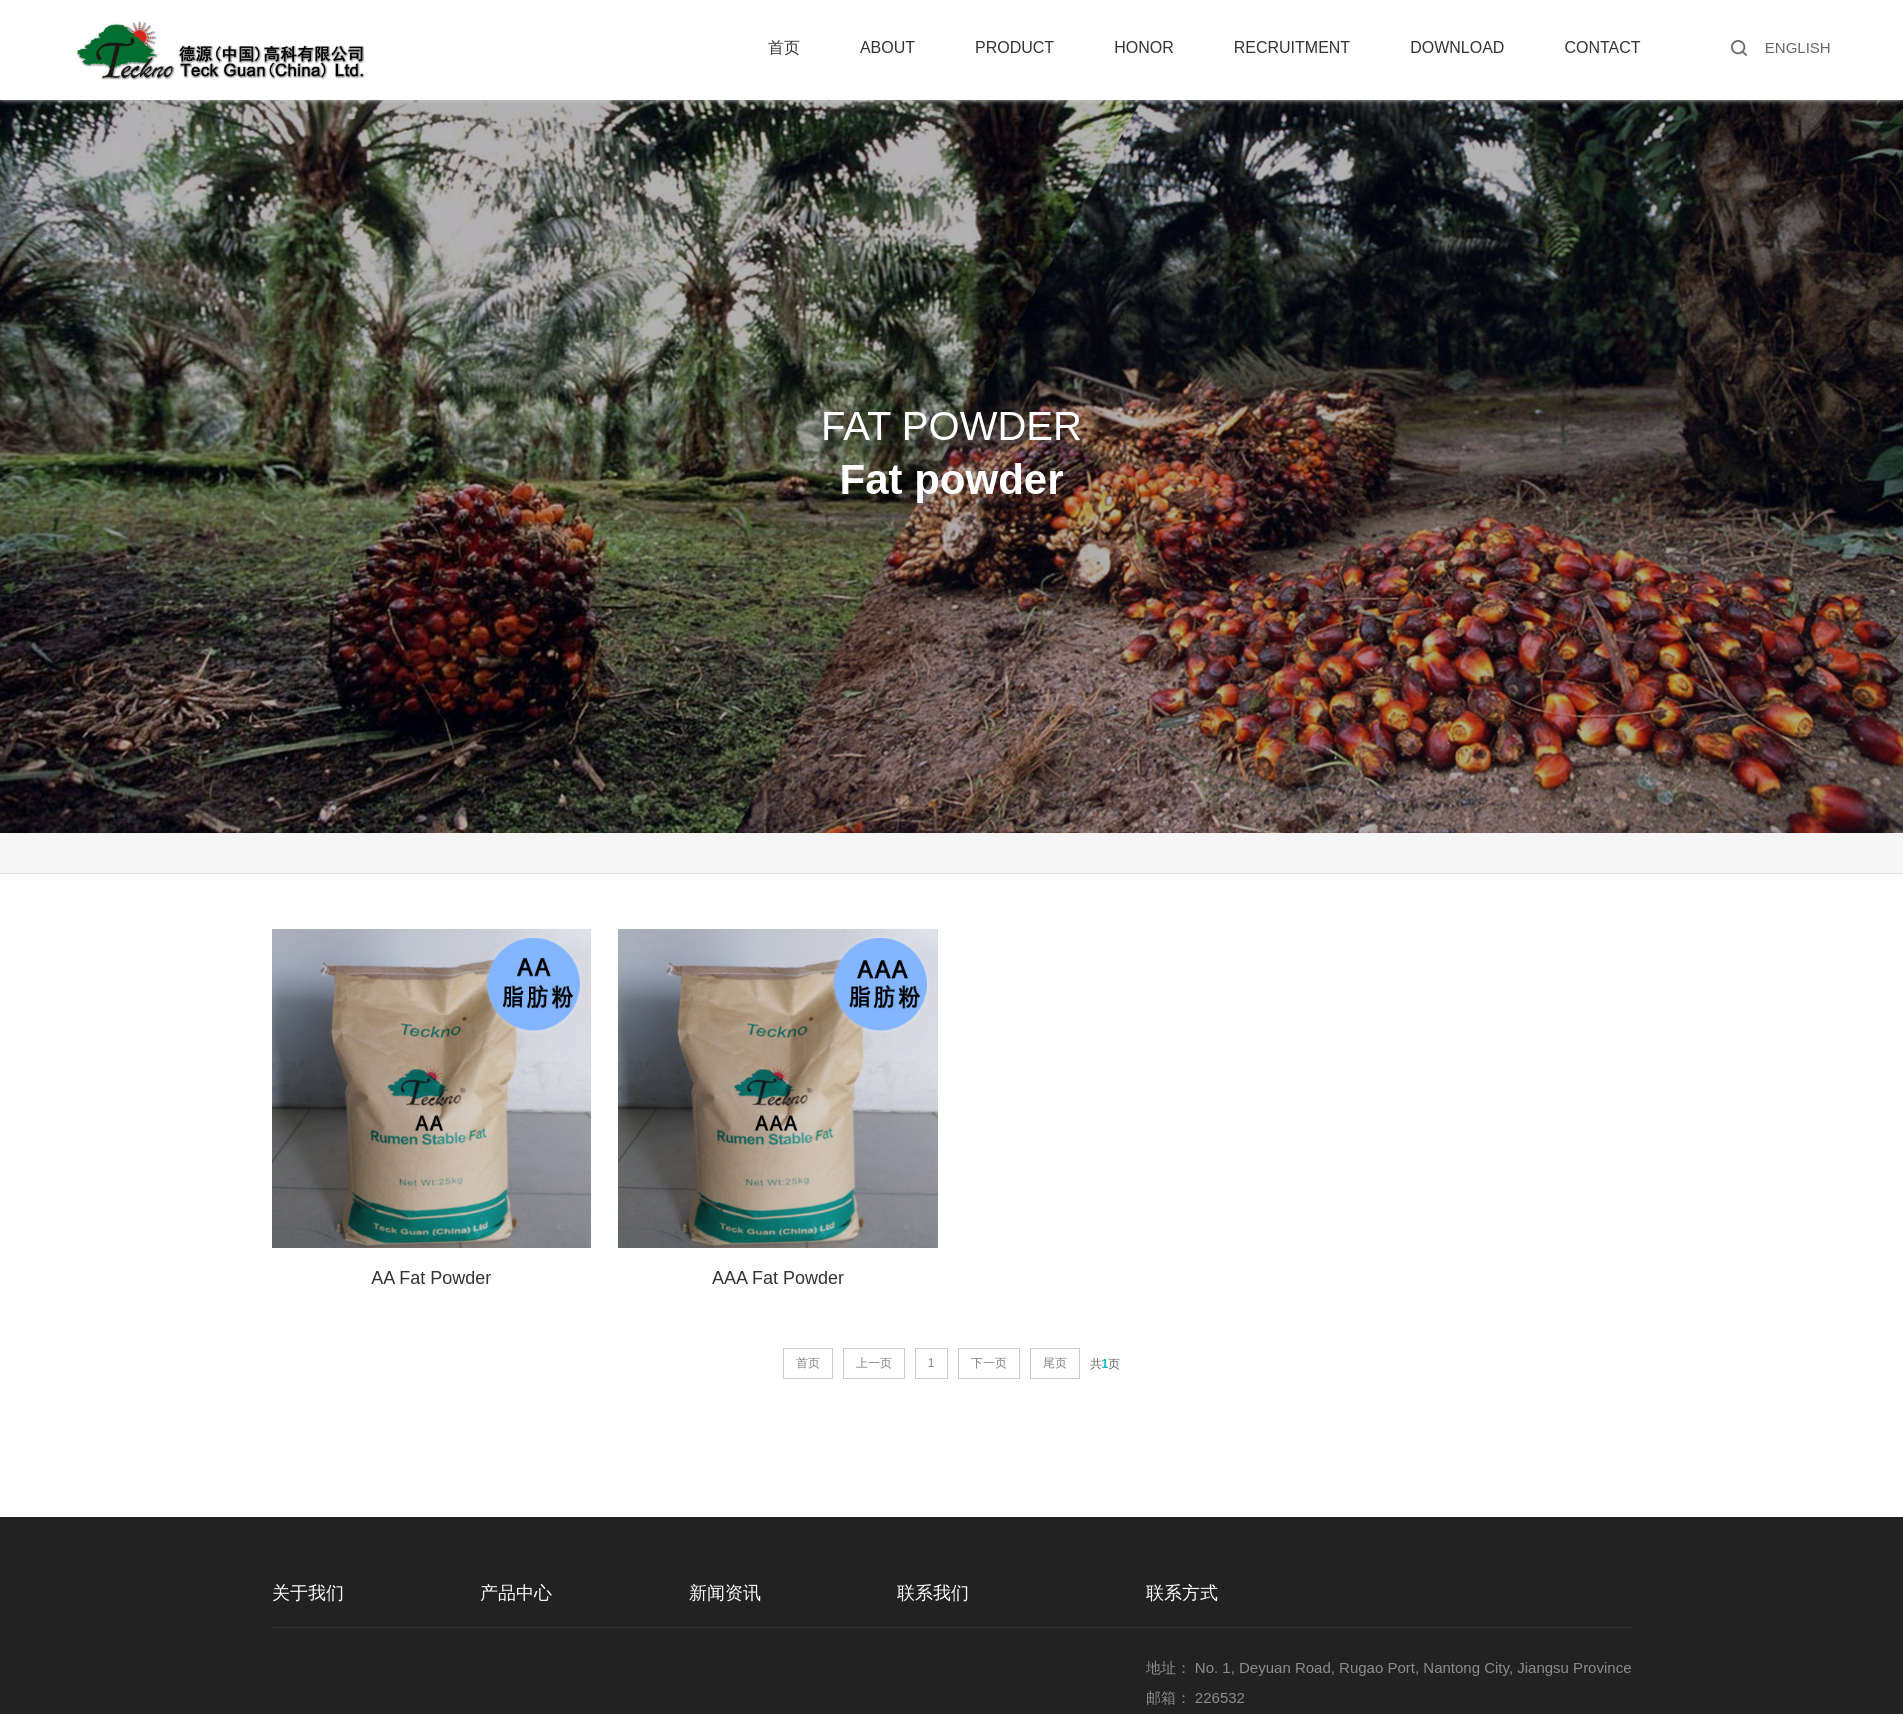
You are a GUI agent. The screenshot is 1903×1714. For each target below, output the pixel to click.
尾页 (1055, 1363)
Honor (1144, 47)
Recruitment (1292, 47)
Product (1014, 47)
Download (1457, 47)
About (887, 47)
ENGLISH (1798, 47)
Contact (1602, 47)
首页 (784, 47)
